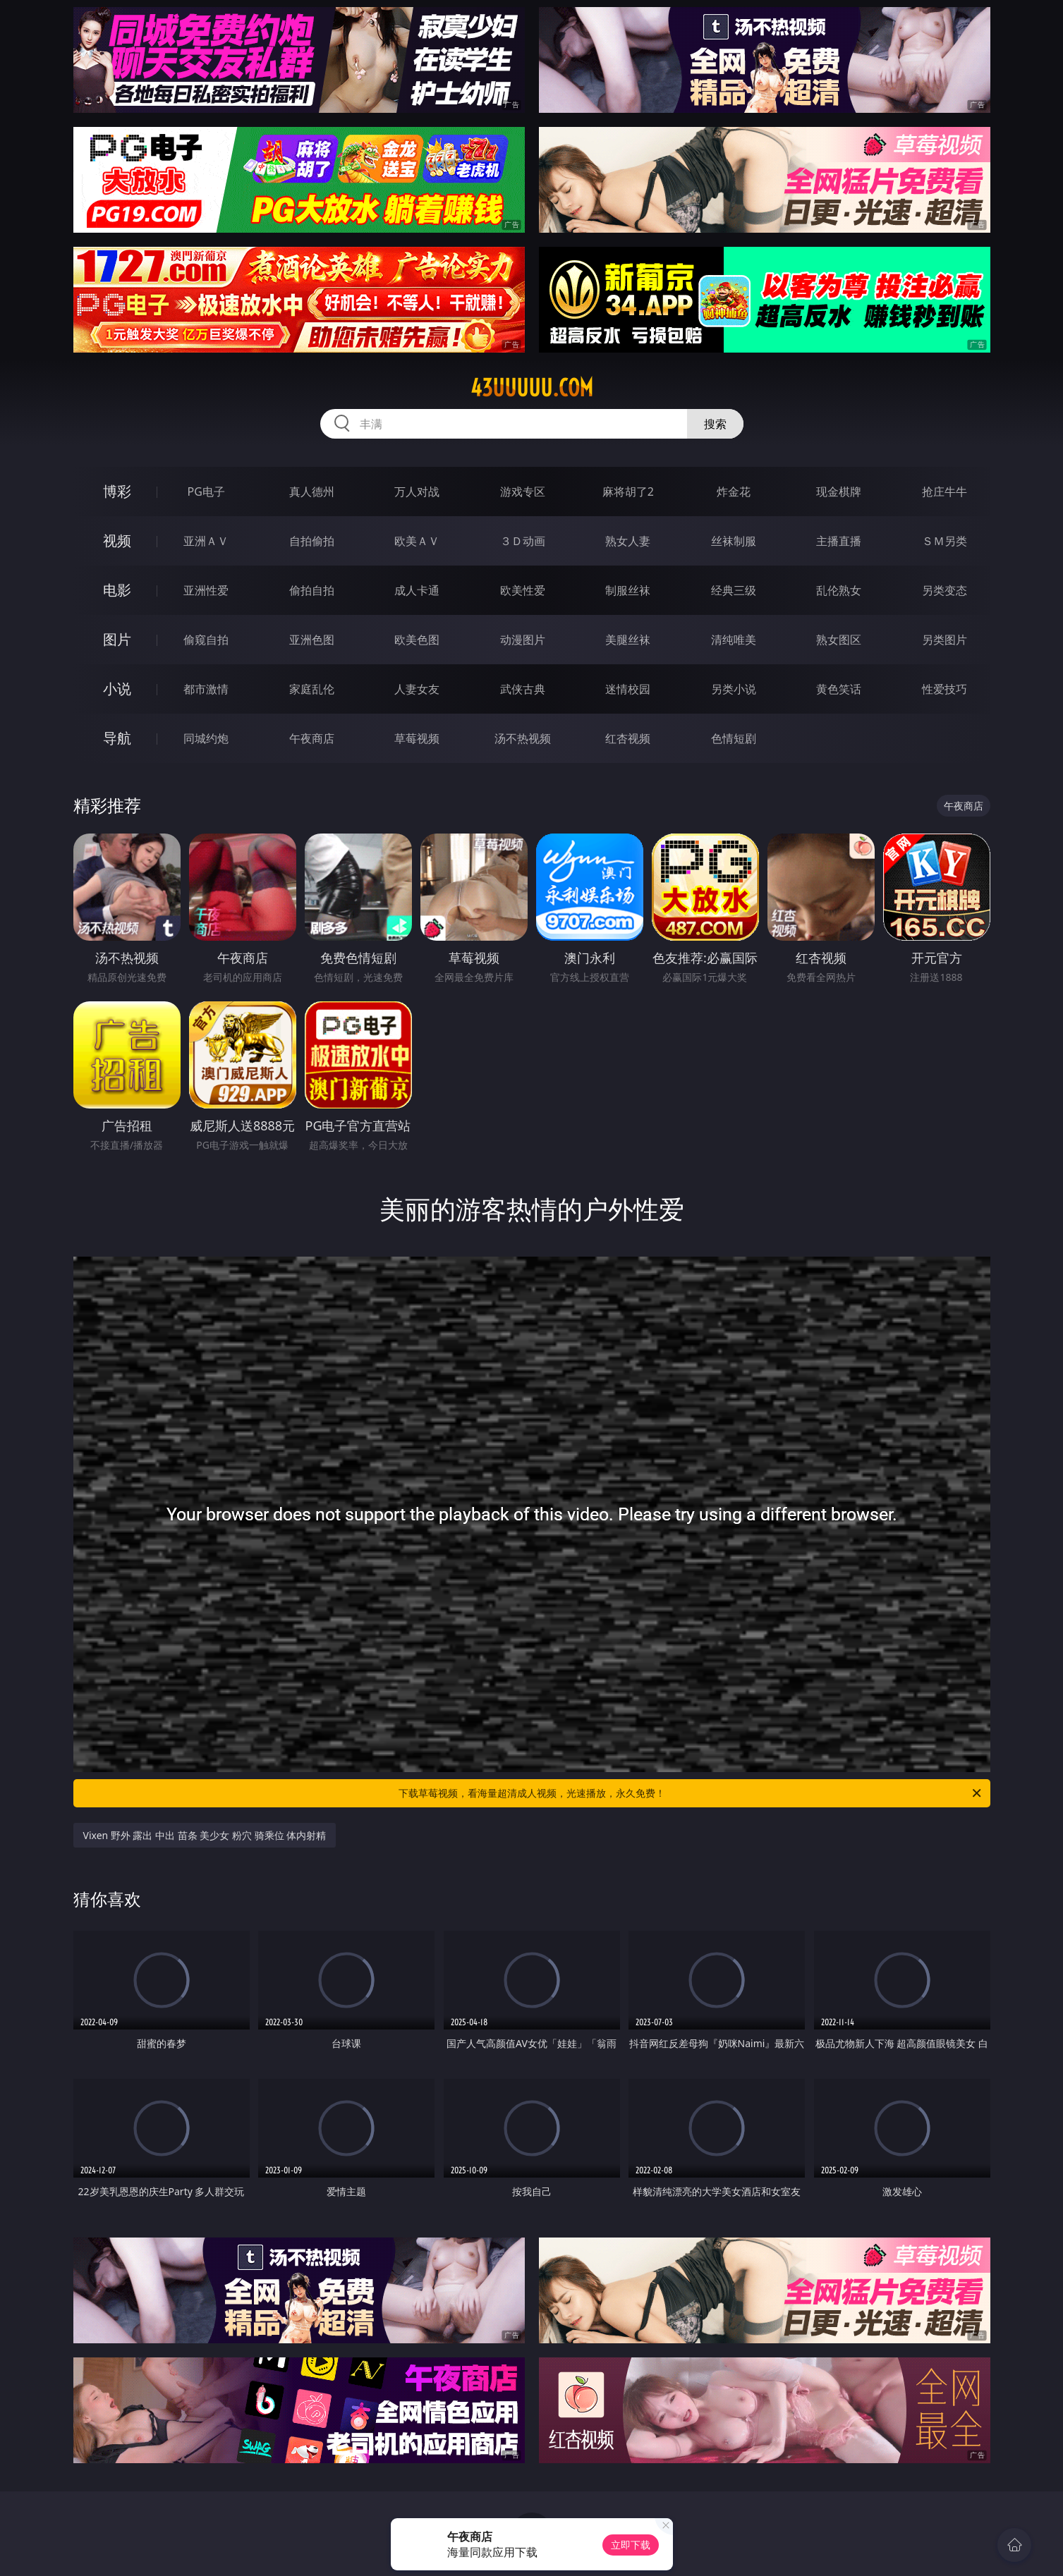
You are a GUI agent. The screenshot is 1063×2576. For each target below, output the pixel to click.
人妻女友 (416, 689)
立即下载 (630, 2544)
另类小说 (733, 689)
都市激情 (206, 689)
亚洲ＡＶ (206, 541)
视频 (117, 540)
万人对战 (416, 491)
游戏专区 (522, 491)
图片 (117, 639)
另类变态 (944, 590)
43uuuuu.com (531, 388)
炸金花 (734, 491)
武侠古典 (522, 689)
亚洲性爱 (206, 590)
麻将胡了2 (628, 491)
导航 (117, 737)
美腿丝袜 (627, 639)
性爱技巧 (944, 689)
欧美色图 (416, 639)
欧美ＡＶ (416, 541)
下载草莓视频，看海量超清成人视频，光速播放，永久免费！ (691, 1793)
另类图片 (944, 639)
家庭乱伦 (311, 689)
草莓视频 (416, 738)
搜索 (715, 424)
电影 (117, 589)
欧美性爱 (522, 590)
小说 (117, 688)
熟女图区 (838, 639)
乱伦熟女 (838, 590)
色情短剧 (733, 738)
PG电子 (206, 491)
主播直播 (838, 541)
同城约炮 (206, 738)
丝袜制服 (733, 541)
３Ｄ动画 (522, 541)
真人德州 (311, 491)
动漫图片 (522, 639)
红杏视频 (627, 738)
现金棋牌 (838, 491)
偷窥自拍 (206, 639)
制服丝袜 (627, 590)
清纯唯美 (733, 639)
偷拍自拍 (311, 590)
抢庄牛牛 (944, 491)
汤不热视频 (522, 738)
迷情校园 (627, 689)
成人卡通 (416, 590)
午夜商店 (311, 738)
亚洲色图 (311, 639)
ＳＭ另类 (944, 541)
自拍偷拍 (311, 541)
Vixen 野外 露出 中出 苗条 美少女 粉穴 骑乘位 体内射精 (205, 1835)
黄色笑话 (838, 689)
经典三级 (733, 590)
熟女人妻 (627, 541)
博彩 (117, 491)
